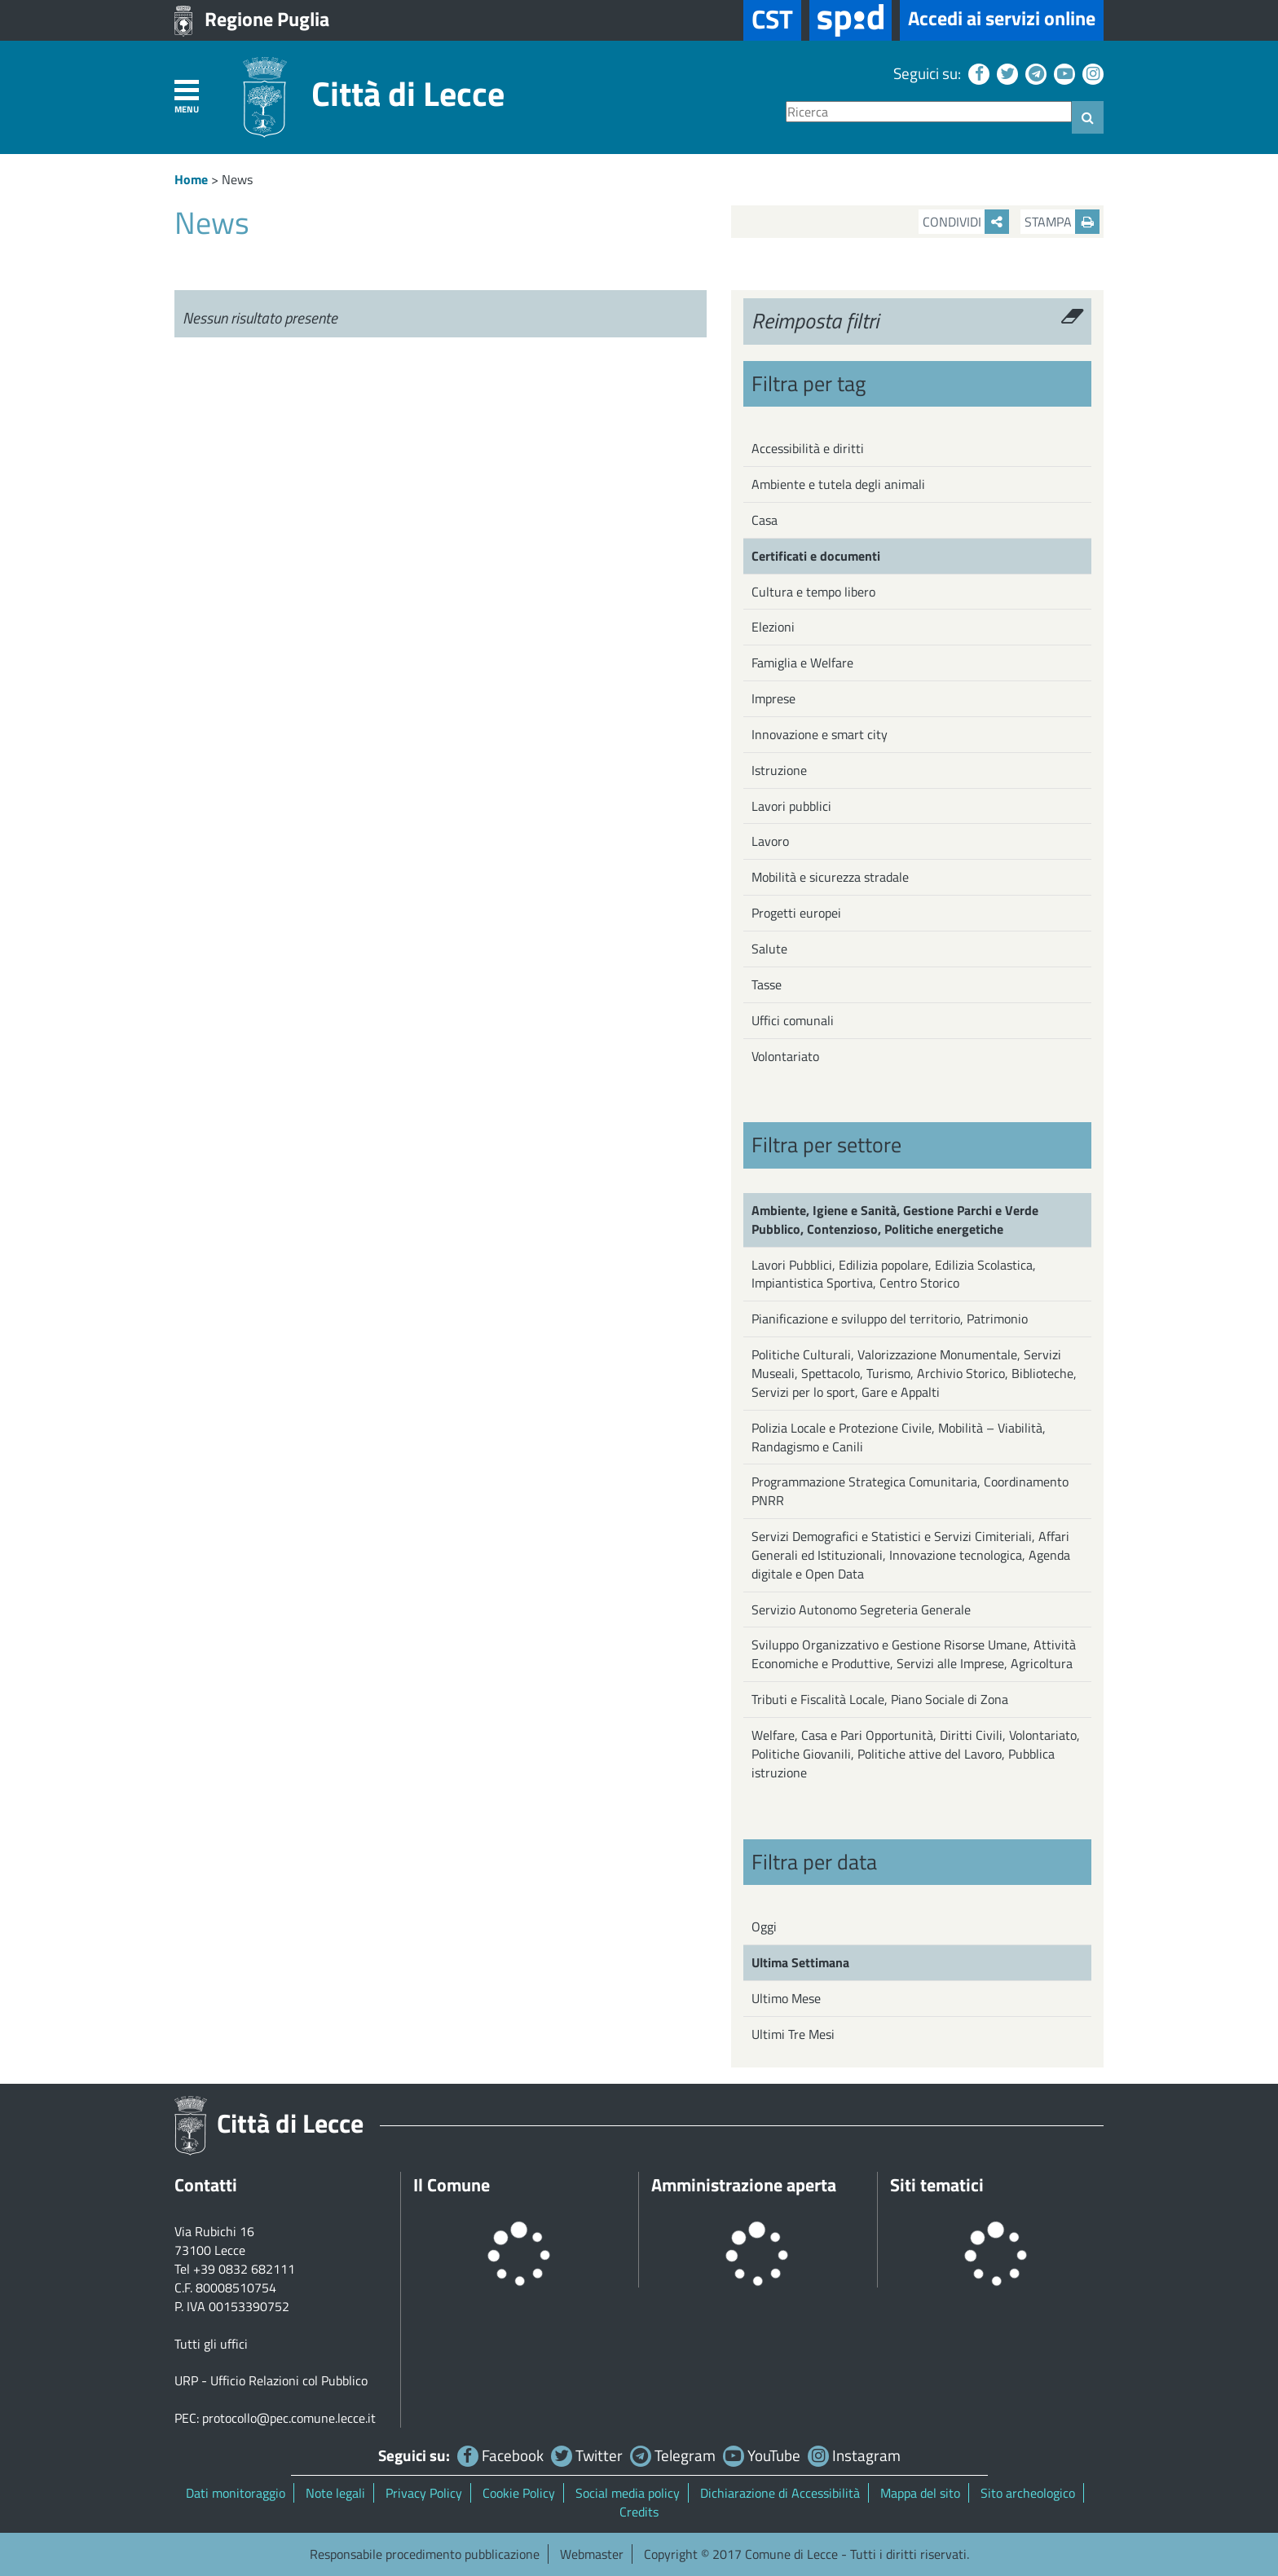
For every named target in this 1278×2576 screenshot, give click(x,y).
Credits (639, 2511)
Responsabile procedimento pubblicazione (425, 2554)
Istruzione (779, 770)
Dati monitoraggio (235, 2493)
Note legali (335, 2493)
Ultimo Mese (786, 1998)
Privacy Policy (424, 2493)
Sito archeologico (1028, 2493)
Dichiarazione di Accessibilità (780, 2493)
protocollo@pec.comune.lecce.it (289, 2418)
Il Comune (451, 2185)
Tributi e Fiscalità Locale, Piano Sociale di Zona (879, 1699)
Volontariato (785, 1056)
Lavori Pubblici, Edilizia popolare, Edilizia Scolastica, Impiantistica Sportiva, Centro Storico (893, 1274)
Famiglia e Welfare (802, 662)
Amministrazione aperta (743, 2185)
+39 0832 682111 (244, 2269)
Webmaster (592, 2554)
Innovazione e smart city (819, 734)
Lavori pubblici (791, 806)
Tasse (766, 984)
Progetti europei (796, 913)
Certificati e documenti (815, 556)
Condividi (966, 221)
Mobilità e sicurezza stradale (830, 877)
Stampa (1062, 221)
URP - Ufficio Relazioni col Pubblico (271, 2380)
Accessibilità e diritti (807, 448)
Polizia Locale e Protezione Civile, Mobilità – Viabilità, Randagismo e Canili (898, 1437)
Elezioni (773, 626)
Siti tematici (937, 2185)
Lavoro (770, 841)
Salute (769, 948)
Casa (764, 520)
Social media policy (627, 2493)
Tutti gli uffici (211, 2344)
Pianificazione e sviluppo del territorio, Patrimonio (889, 1318)
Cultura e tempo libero (813, 591)
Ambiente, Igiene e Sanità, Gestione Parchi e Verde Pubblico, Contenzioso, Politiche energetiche (894, 1219)
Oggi (764, 1926)
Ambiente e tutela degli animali (838, 484)
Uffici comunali (792, 1020)
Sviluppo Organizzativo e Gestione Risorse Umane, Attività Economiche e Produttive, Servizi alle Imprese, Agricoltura (913, 1654)
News (237, 179)
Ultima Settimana (800, 1962)
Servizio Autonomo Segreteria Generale (861, 1609)
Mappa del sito (920, 2493)
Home (191, 179)
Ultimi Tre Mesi (793, 2034)
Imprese (773, 698)
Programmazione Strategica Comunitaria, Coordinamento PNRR (910, 1491)
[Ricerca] (929, 112)
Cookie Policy (519, 2493)
